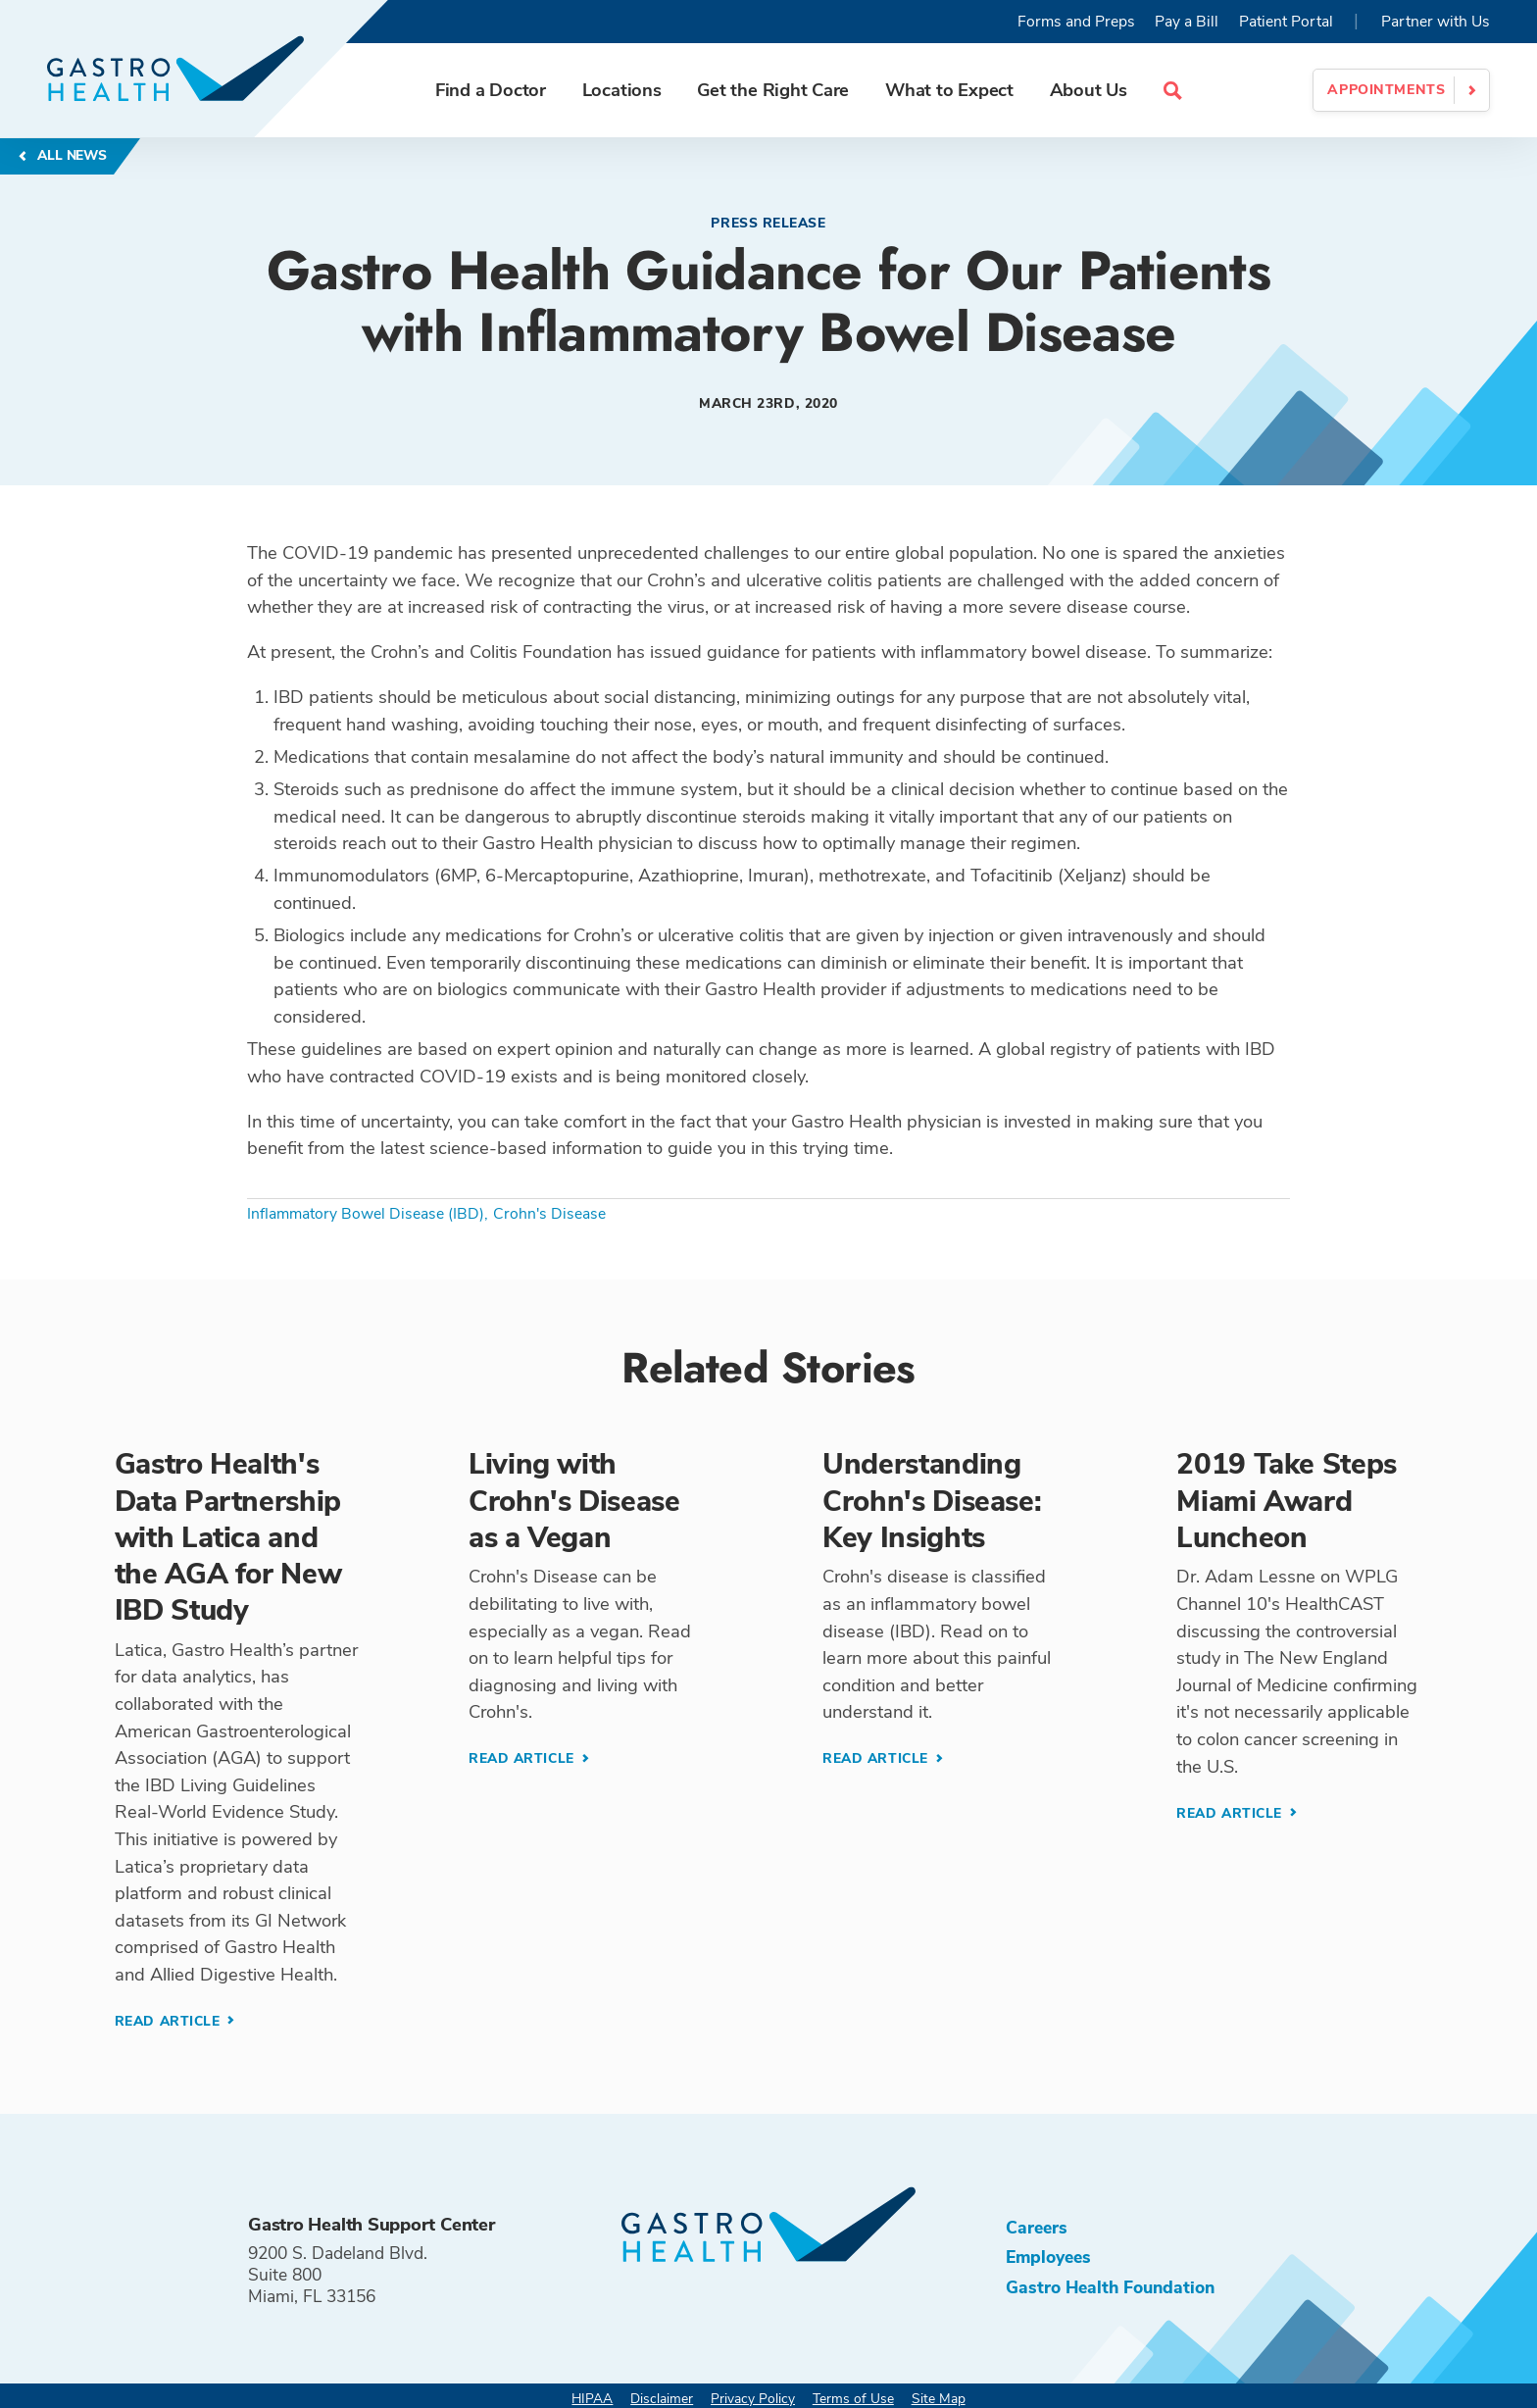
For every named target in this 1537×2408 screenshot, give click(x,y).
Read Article (169, 2021)
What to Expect (949, 89)
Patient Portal (1286, 21)
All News (69, 155)
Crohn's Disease (549, 1214)
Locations (622, 89)
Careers (1036, 2227)
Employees (1048, 2257)
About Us (1088, 89)
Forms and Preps (1076, 21)
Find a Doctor (490, 89)
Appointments (1386, 89)
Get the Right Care (773, 89)
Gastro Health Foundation (1110, 2287)
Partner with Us (1435, 21)
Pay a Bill (1186, 21)
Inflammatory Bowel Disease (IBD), (367, 1214)
